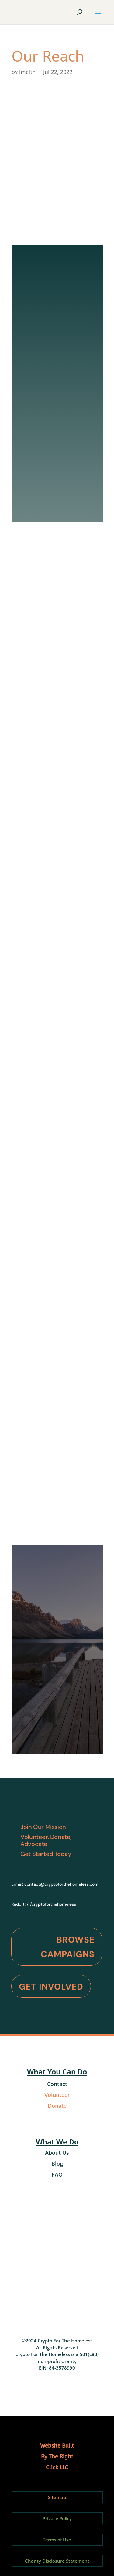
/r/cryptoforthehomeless (51, 1904)
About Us (57, 2152)
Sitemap (57, 2497)
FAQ (57, 2174)
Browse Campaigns (68, 1947)
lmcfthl (28, 71)
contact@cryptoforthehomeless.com (61, 1884)
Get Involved (51, 1986)
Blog (57, 2163)
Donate (57, 2105)
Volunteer (57, 2094)
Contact (57, 2083)
